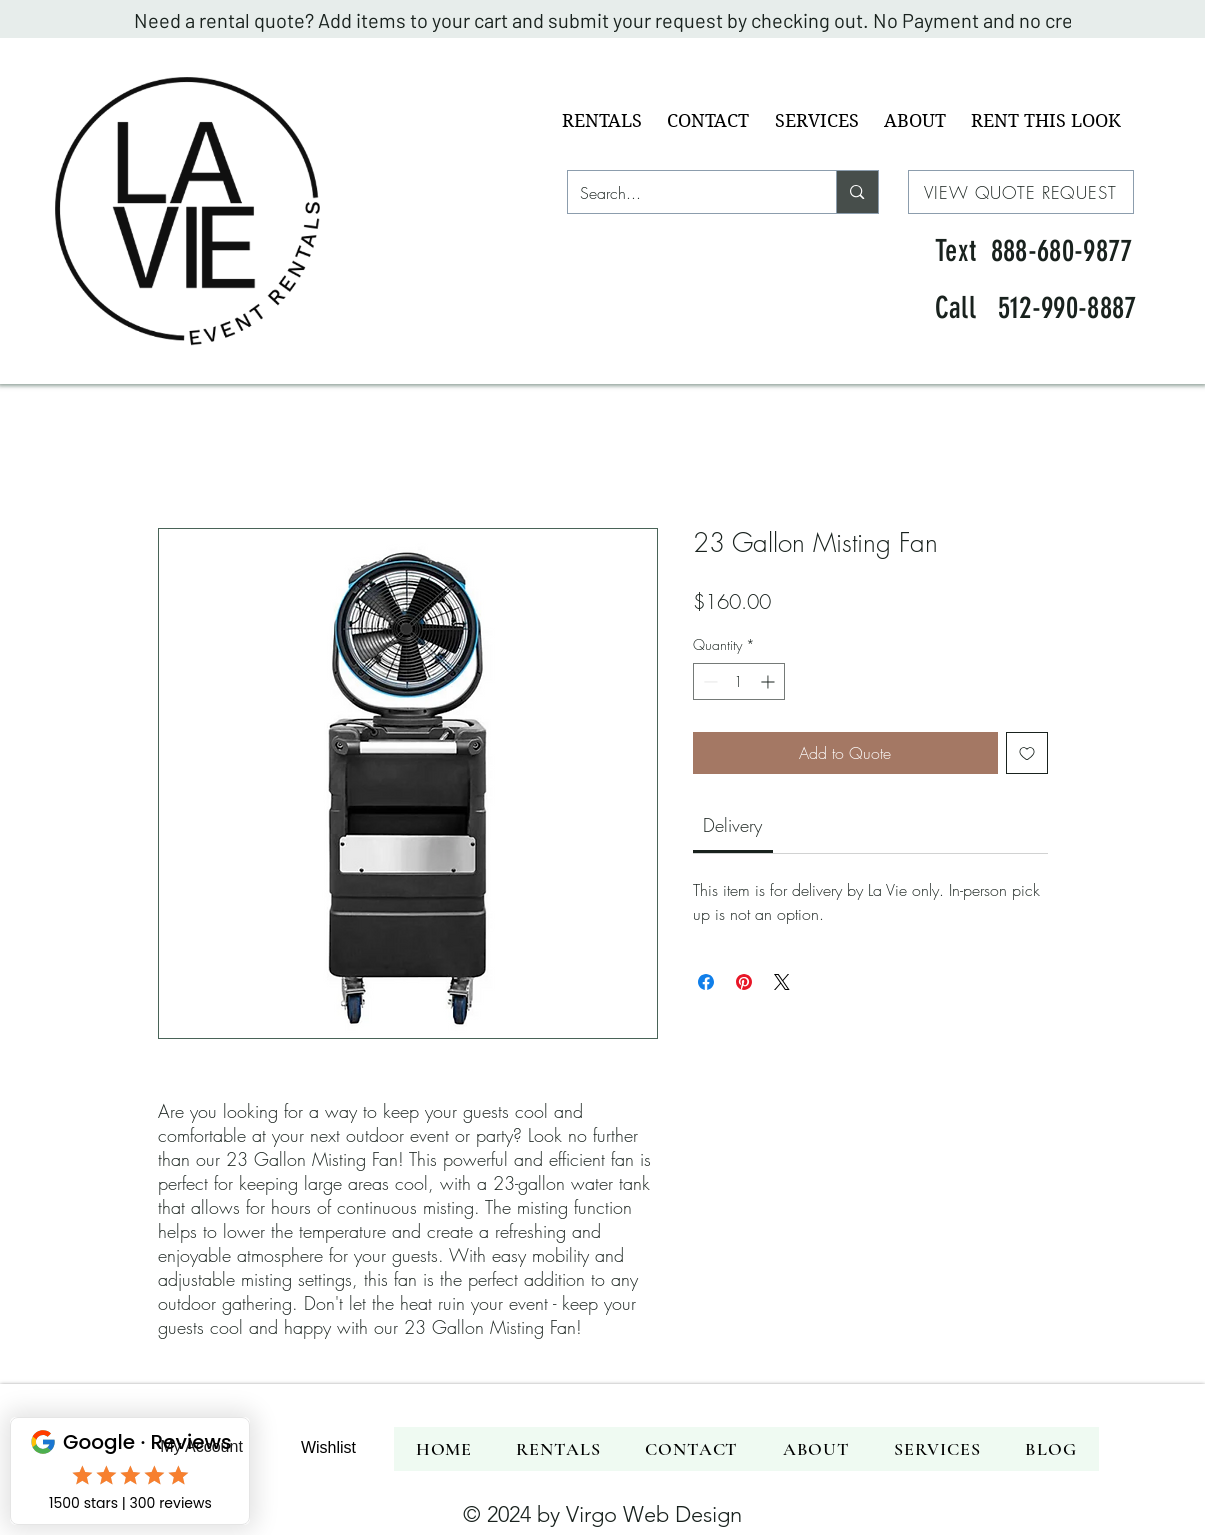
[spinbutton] (739, 681)
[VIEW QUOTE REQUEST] (1021, 192)
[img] (201, 376)
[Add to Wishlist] (1027, 753)
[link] (732, 825)
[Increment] (769, 681)
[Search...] (687, 193)
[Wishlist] (329, 1448)
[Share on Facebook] (706, 982)
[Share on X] (782, 982)
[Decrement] (708, 681)
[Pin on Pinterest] (744, 982)
